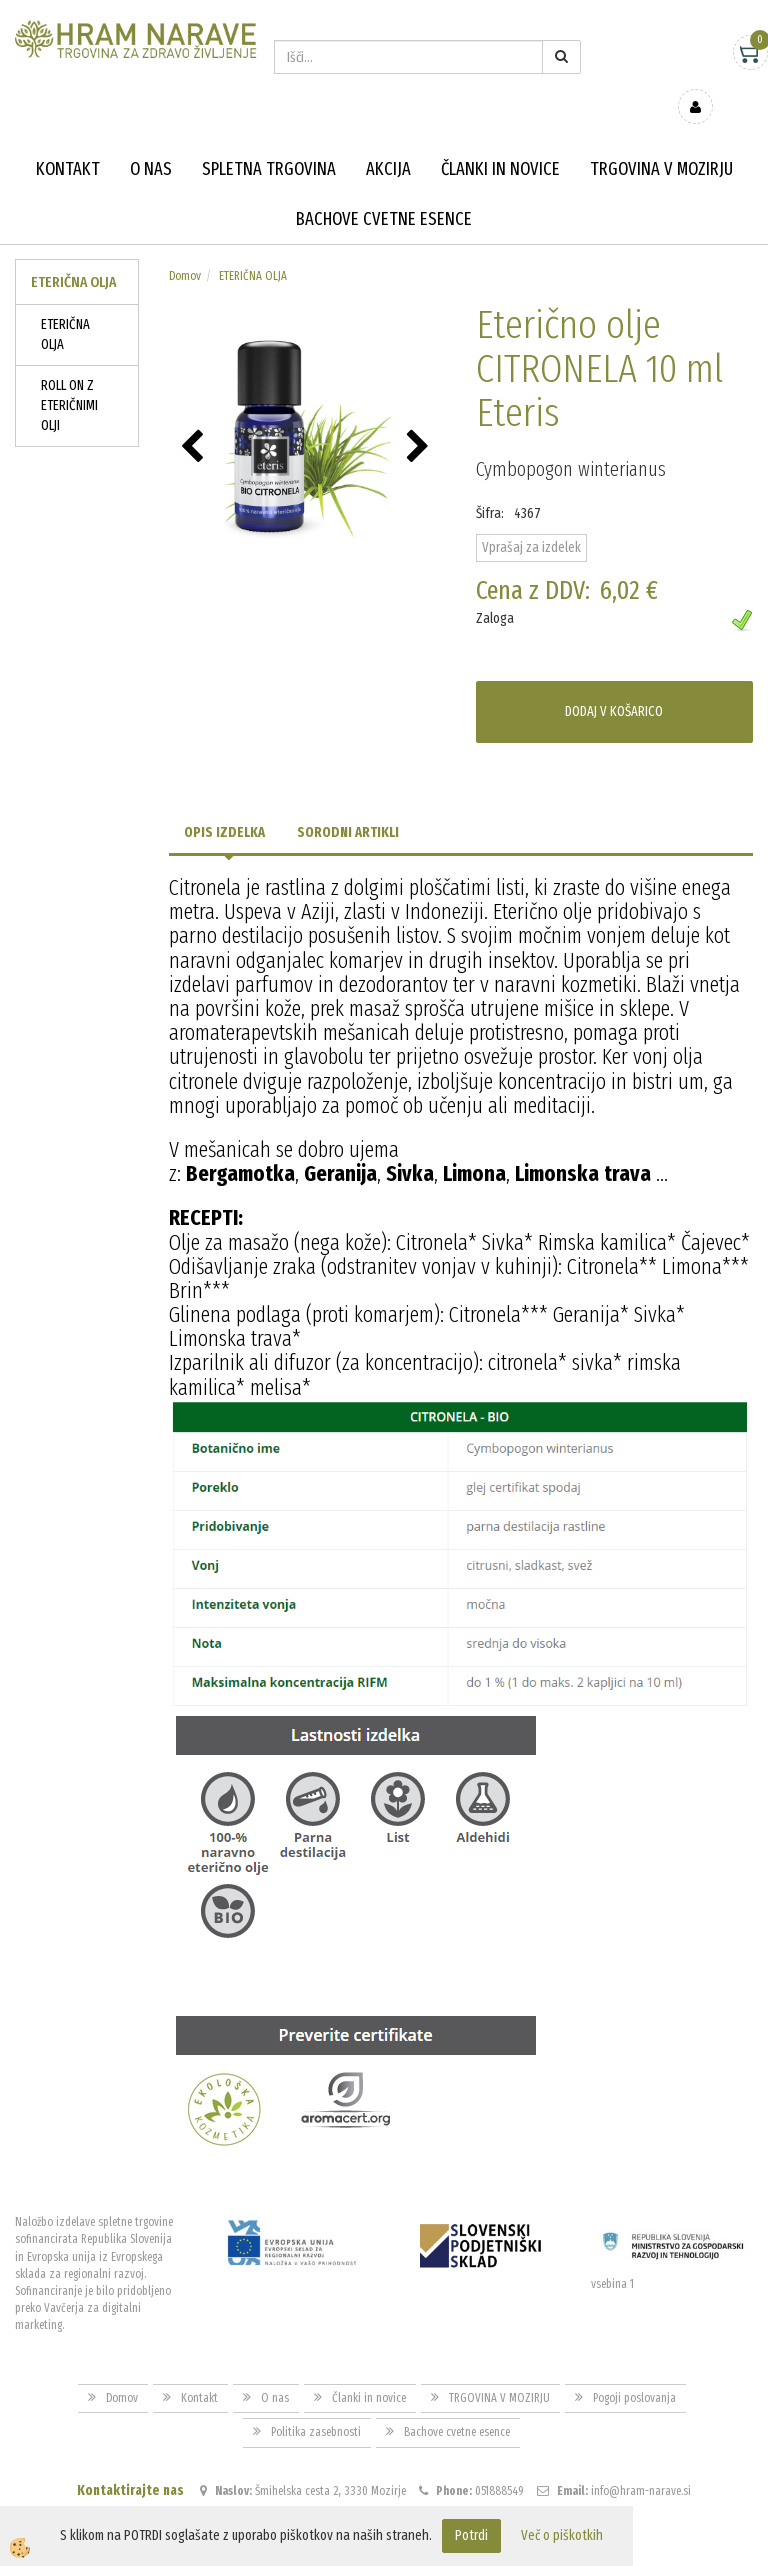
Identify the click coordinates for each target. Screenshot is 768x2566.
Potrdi (471, 2535)
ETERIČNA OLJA (65, 305)
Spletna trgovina (269, 140)
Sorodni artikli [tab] (348, 803)
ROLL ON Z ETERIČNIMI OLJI (69, 376)
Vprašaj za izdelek (531, 518)
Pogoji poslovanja (634, 2369)
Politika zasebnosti (316, 2403)
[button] (420, 419)
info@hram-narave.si (641, 2461)
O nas (151, 140)
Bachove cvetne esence (384, 190)
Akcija (388, 140)
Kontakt (68, 140)
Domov (185, 247)
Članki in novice (500, 140)
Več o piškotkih (562, 2535)
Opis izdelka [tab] (224, 803)
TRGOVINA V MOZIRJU (661, 140)
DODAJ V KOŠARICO (614, 682)
